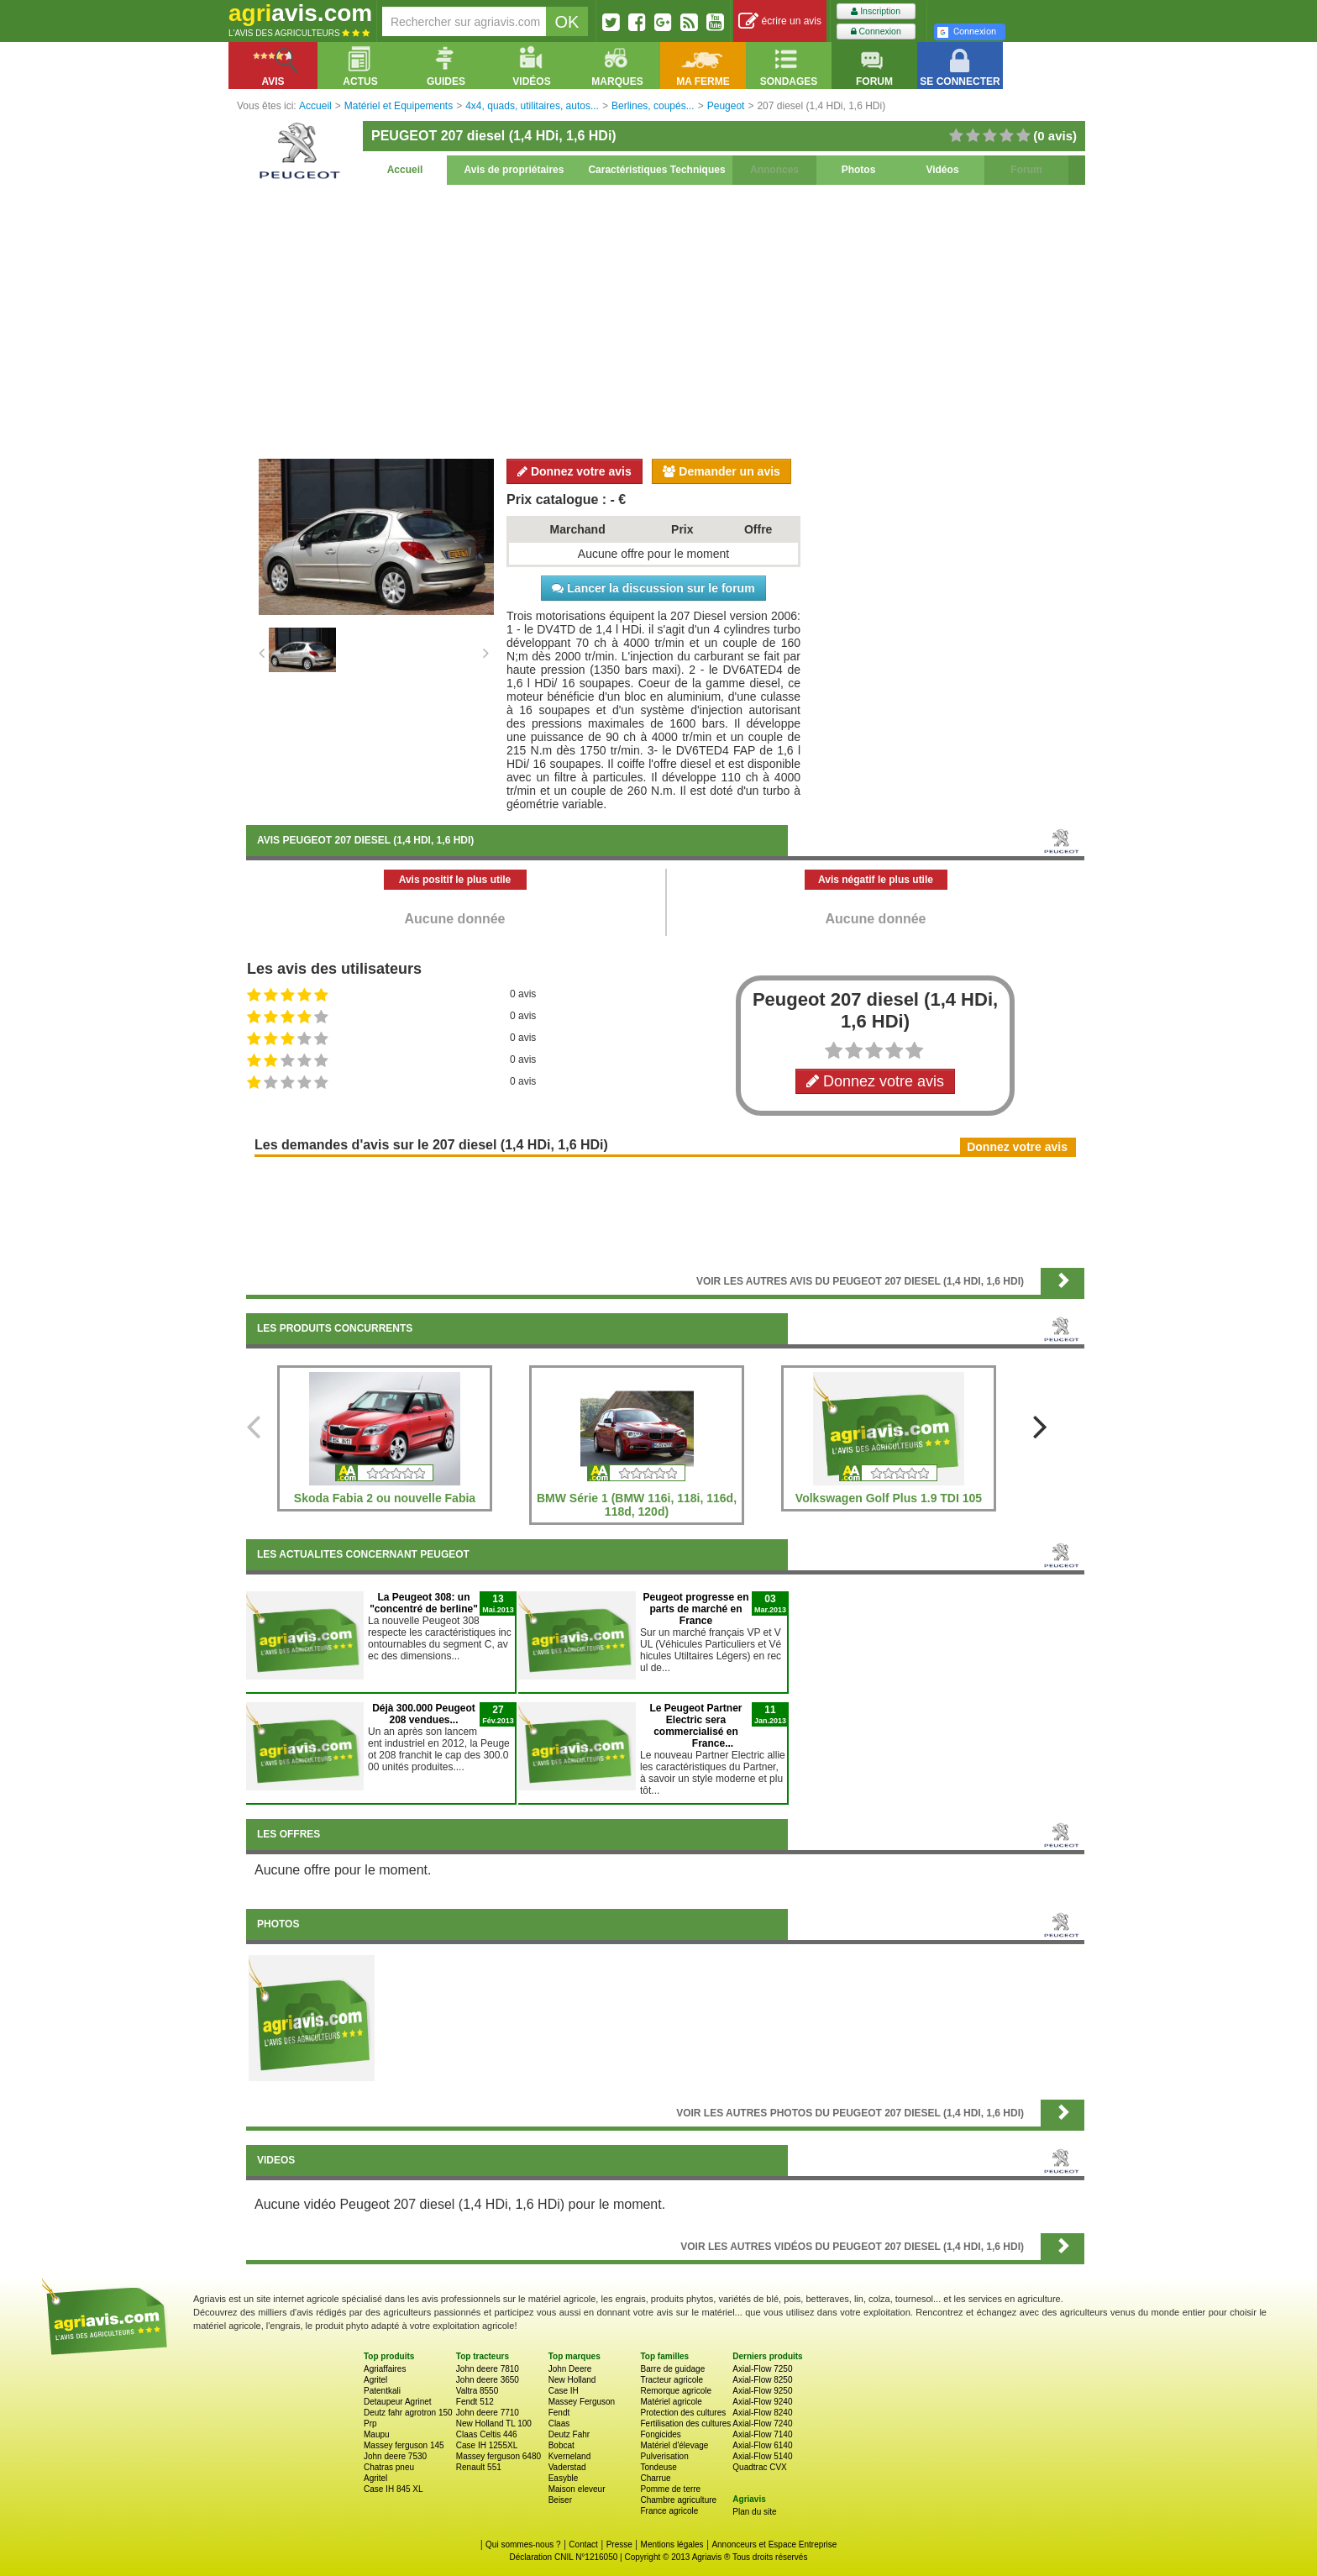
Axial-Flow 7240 (762, 2423)
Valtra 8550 (477, 2390)
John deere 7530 (395, 2456)
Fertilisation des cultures (685, 2423)
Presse (619, 2544)
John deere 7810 (487, 2369)
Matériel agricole (670, 2401)
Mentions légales (672, 2544)
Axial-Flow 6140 (762, 2445)
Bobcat (561, 2445)
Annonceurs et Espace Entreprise (774, 2544)
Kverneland (569, 2456)
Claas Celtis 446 (486, 2434)
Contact (583, 2544)
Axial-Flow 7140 (762, 2434)
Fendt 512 (475, 2401)
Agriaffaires (385, 2369)
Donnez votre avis (574, 471)
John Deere (570, 2369)
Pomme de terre (670, 2489)
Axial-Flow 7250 (762, 2369)
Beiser (560, 2500)
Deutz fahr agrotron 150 (408, 2412)
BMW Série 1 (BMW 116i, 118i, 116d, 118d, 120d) (637, 1504)
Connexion (876, 31)
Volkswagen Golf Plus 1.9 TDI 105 (888, 1498)
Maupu (377, 2434)
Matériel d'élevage (674, 2445)
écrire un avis (779, 21)
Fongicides (660, 2434)
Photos (859, 170)
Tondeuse (658, 2467)
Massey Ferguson (581, 2401)
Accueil (405, 170)
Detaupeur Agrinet (398, 2401)
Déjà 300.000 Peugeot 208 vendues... (423, 1714)
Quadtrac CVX (759, 2467)
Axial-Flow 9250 (762, 2390)
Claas (559, 2423)
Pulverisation (664, 2456)
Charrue (655, 2478)
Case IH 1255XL (486, 2445)
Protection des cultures (683, 2412)
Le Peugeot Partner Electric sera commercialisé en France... (695, 1725)
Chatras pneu (389, 2467)
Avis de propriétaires (514, 170)
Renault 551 (478, 2467)
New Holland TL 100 (494, 2423)
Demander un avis (721, 471)
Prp (370, 2423)
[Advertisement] (665, 319)
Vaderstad (567, 2467)
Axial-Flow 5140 (762, 2456)
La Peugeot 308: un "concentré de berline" (424, 1603)
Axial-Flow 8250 (762, 2379)
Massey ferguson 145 (404, 2445)
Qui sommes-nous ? (522, 2544)
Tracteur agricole (671, 2379)
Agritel (375, 2379)
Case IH (563, 2390)
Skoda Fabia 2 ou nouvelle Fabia (384, 1498)
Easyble (563, 2478)
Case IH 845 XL (393, 2489)
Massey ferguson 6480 (498, 2456)
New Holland (572, 2379)
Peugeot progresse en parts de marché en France (695, 1609)
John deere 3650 (487, 2379)
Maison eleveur (577, 2489)
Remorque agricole (675, 2390)
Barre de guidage (672, 2369)
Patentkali (382, 2390)
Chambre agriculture (678, 2500)
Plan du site (754, 2511)
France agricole (669, 2511)
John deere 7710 (487, 2412)
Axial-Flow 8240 (762, 2412)
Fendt (559, 2412)
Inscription (875, 11)
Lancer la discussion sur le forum (653, 588)
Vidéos (942, 170)
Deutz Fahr (569, 2434)
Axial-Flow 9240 (762, 2401)
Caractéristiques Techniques (656, 170)
